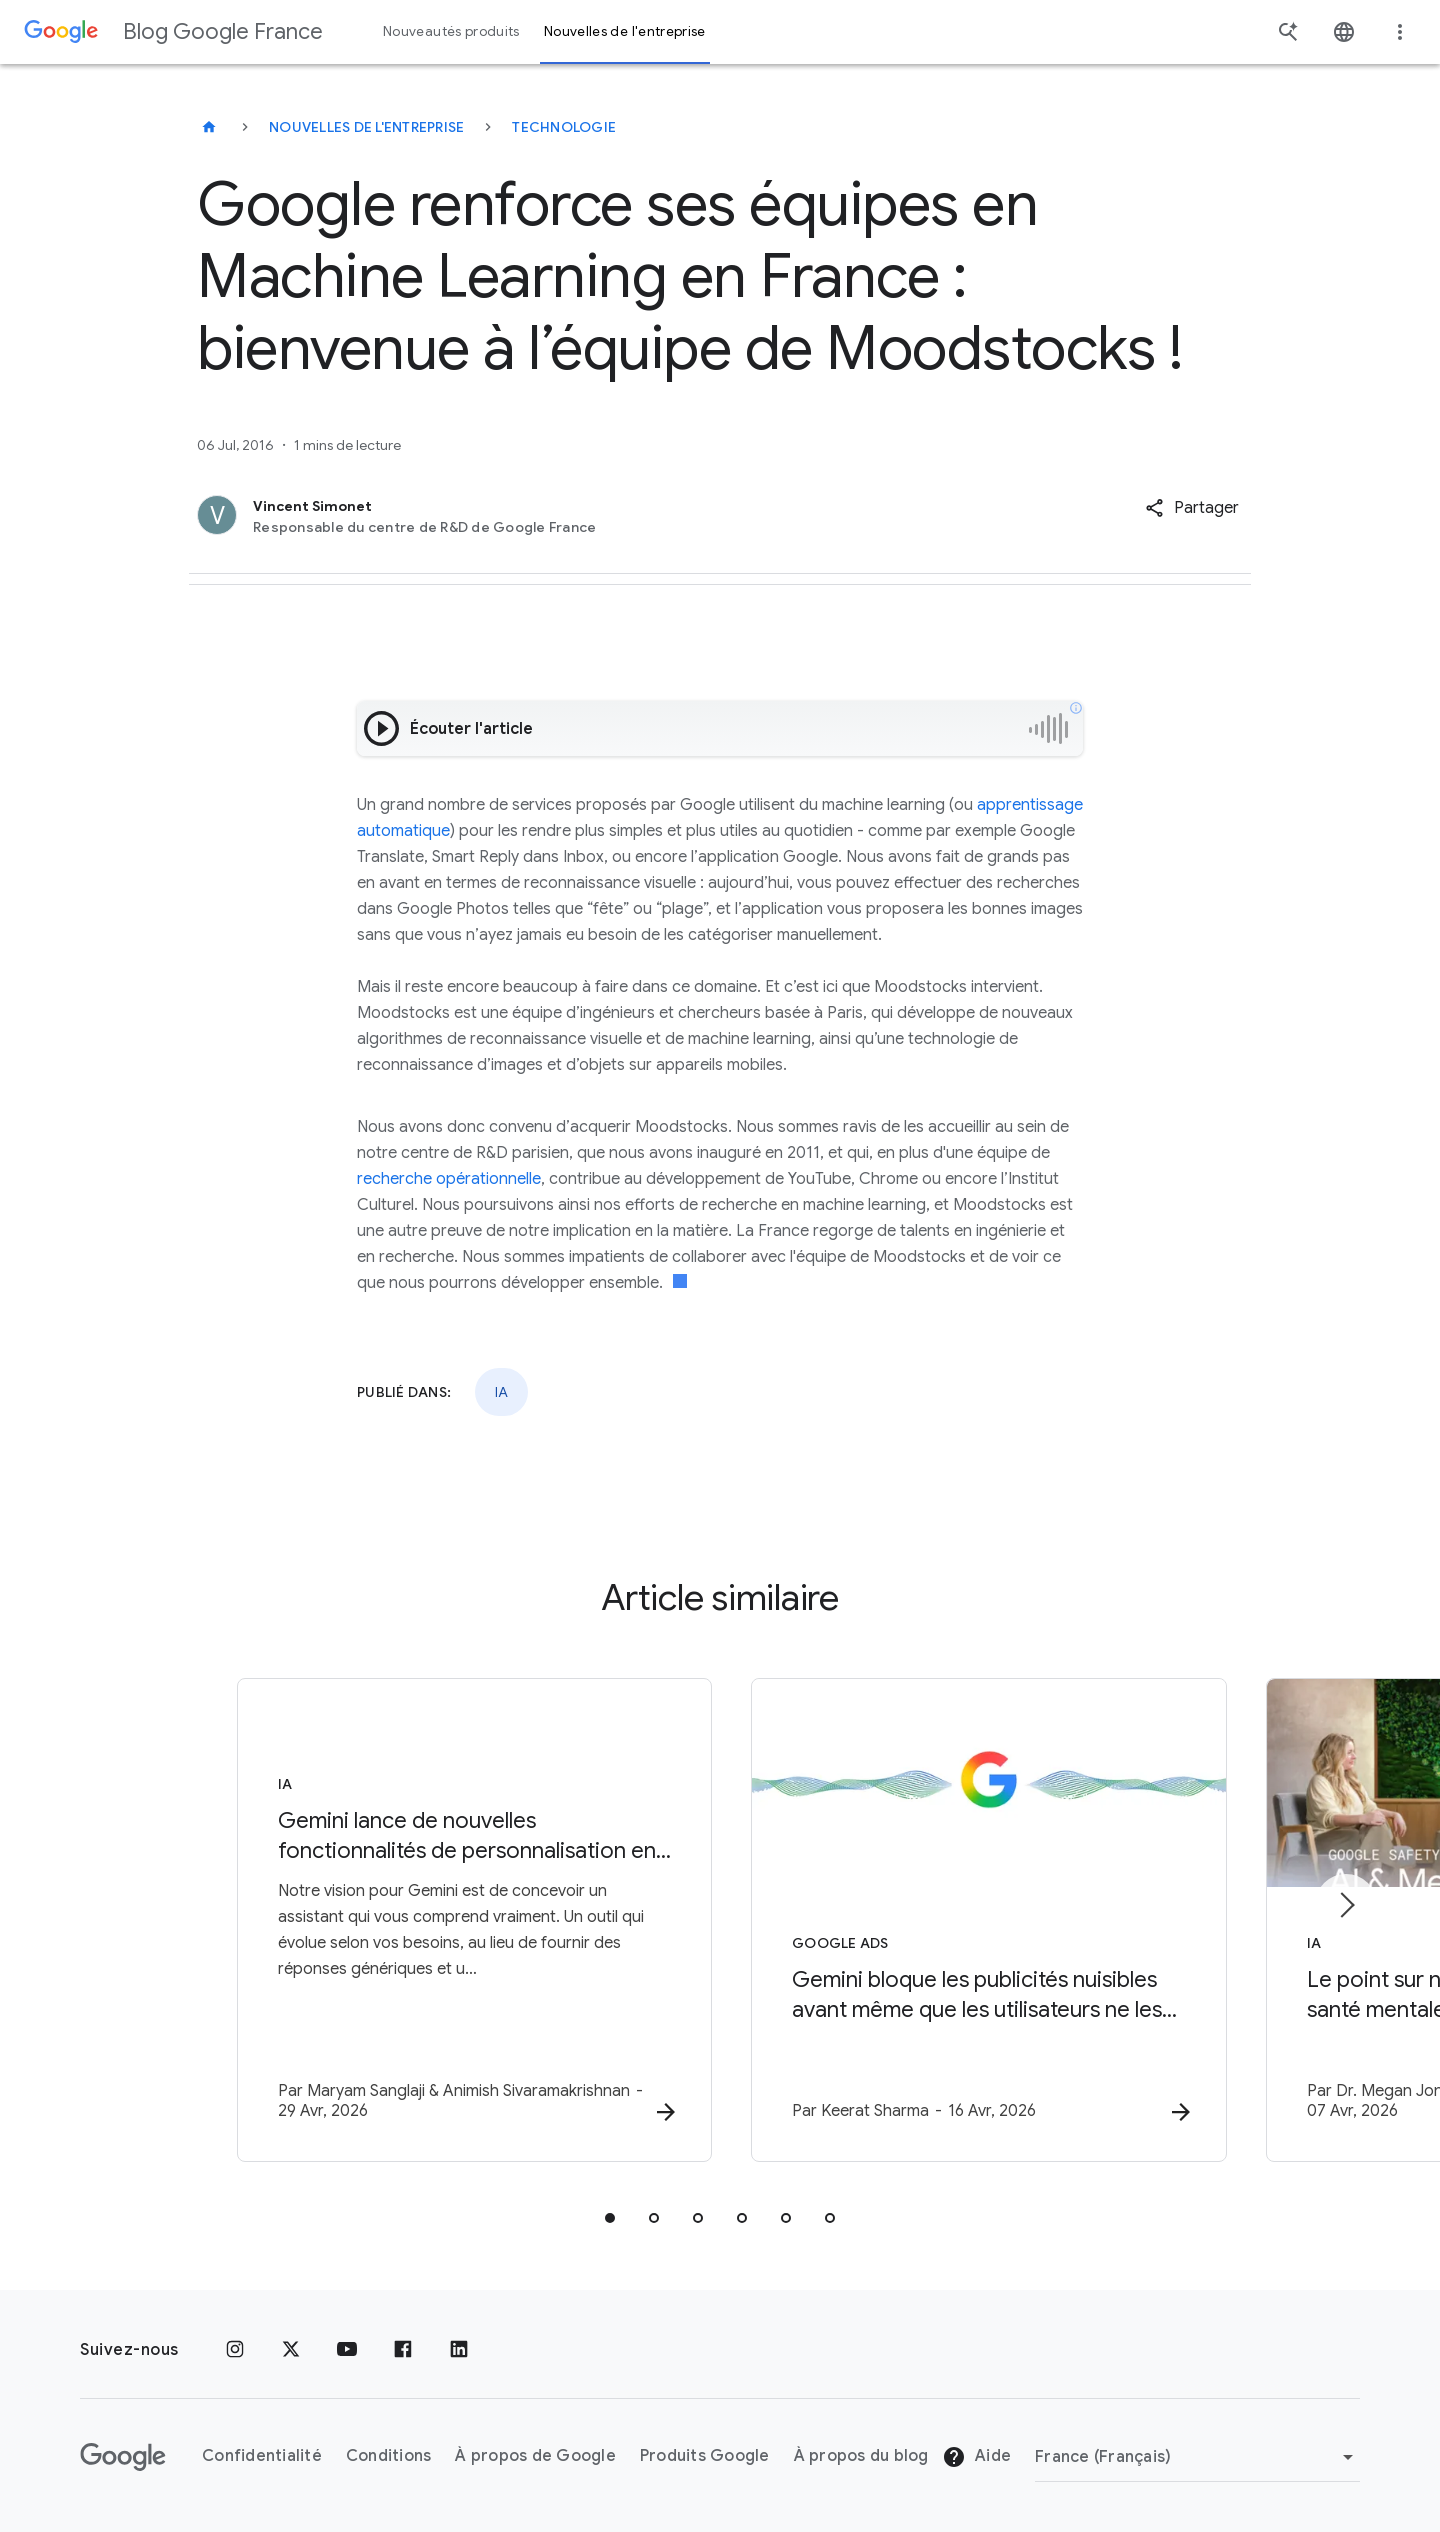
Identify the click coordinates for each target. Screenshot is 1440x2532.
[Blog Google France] (209, 127)
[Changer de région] (1197, 2457)
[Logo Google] (123, 2457)
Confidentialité (262, 2457)
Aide (976, 2458)
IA (501, 1392)
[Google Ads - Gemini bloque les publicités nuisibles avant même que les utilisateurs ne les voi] (982, 1920)
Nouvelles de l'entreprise (366, 127)
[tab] (610, 2218)
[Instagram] (235, 2350)
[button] (1192, 508)
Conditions (389, 2457)
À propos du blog (861, 2457)
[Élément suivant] (1346, 1905)
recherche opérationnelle (449, 1179)
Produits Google (705, 2457)
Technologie (564, 127)
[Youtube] (347, 2350)
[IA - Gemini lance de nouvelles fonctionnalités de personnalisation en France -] (458, 1920)
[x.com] (291, 2350)
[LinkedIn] (459, 2350)
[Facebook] (403, 2350)
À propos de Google (535, 2457)
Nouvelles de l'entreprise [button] (625, 31)
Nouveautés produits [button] (451, 31)
